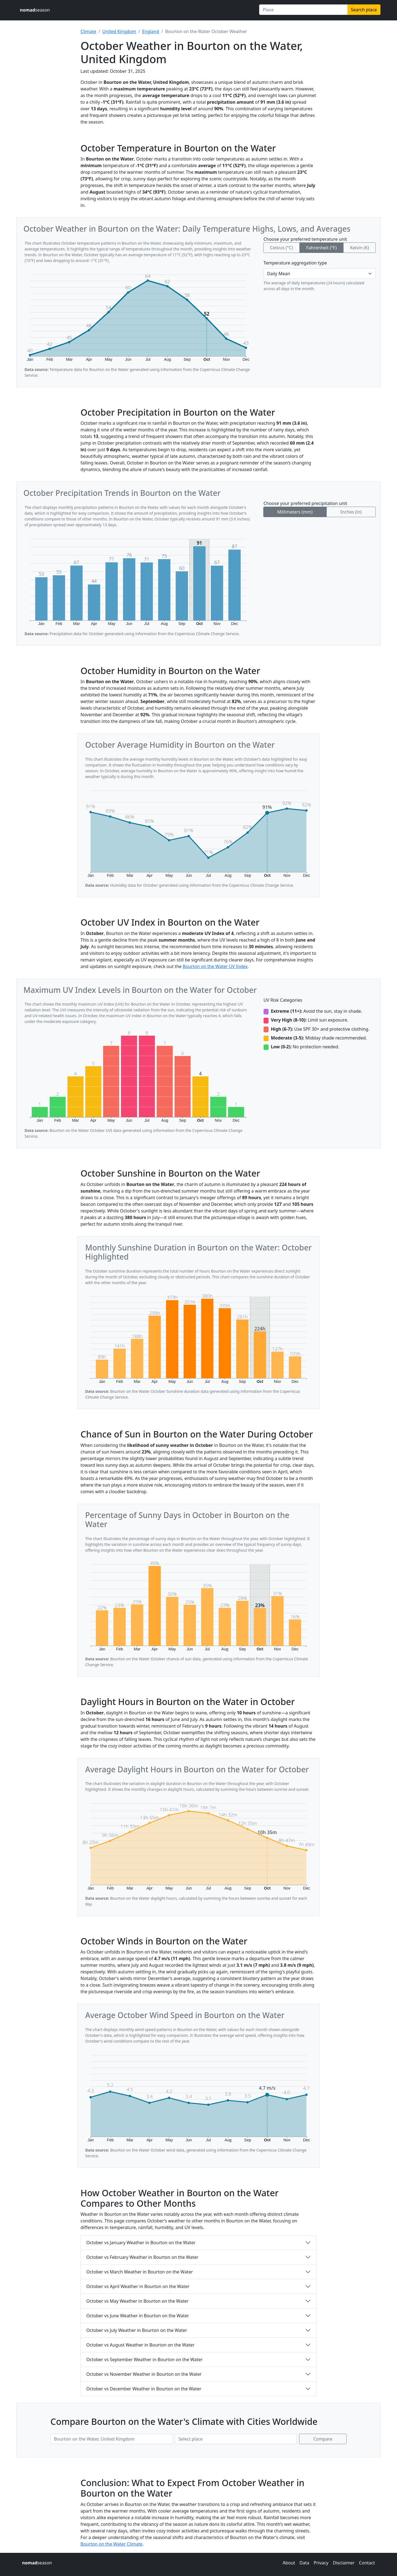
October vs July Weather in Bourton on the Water (136, 2330)
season (35, 10)
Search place (364, 10)
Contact (367, 2563)
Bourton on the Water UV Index (215, 966)
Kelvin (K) (359, 248)
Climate (88, 31)
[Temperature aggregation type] (320, 273)
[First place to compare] (111, 2439)
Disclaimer (344, 2563)
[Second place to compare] (236, 2439)
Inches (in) (351, 512)
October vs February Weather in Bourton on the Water (142, 2257)
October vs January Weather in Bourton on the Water (140, 2243)
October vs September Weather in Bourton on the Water (144, 2359)
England (150, 31)
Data (304, 2563)
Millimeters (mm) (295, 512)
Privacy (321, 2563)
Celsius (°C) (281, 248)
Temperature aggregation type (295, 263)
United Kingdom (119, 31)
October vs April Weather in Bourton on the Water (137, 2286)
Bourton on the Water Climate (112, 2544)
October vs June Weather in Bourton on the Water (137, 2316)
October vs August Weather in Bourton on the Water (140, 2345)
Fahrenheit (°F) (321, 248)
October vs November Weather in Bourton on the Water (144, 2374)
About (289, 2563)
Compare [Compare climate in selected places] (322, 2439)
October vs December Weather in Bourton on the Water (143, 2389)
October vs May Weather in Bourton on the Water (137, 2301)
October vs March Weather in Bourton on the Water (139, 2272)
